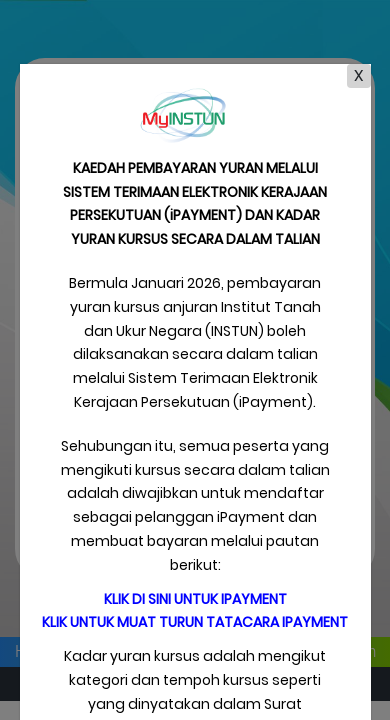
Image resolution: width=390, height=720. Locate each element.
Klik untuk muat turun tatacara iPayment (195, 622)
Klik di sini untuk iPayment (195, 599)
